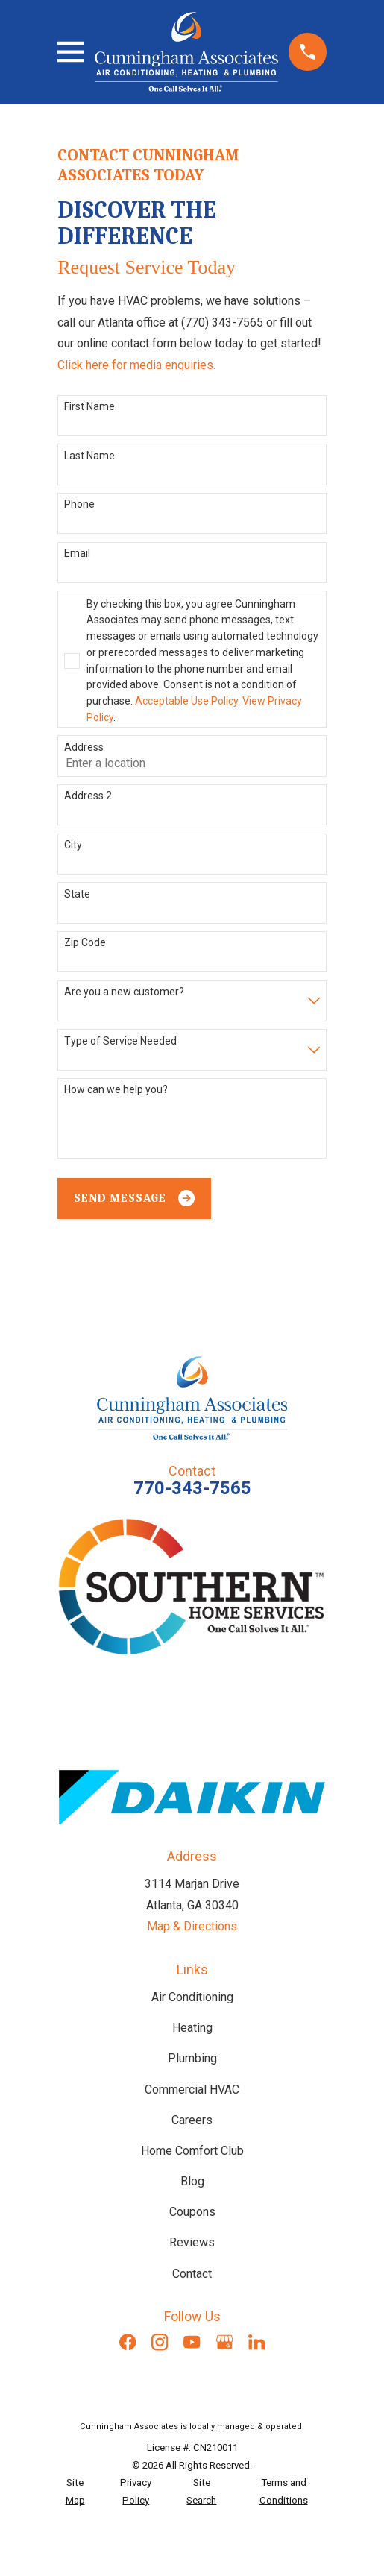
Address (84, 747)
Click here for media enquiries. (136, 365)
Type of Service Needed (120, 1041)
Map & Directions (192, 1926)
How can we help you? (116, 1089)
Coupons (192, 2212)
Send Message (134, 1198)
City (73, 845)
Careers (192, 2120)
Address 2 (88, 796)
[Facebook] (127, 2342)
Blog (192, 2181)
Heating (192, 2028)
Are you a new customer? (124, 992)
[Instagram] (159, 2342)
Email (77, 553)
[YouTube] (191, 2342)
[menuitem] (74, 2491)
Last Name (89, 456)
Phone (79, 504)
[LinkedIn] (256, 2342)
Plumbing (192, 2058)
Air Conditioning (192, 1997)
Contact (192, 2274)
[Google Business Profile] (224, 2342)
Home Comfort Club (192, 2151)
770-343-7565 (192, 1488)
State (77, 894)
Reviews (192, 2242)
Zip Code (85, 942)
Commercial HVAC (192, 2089)
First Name (89, 406)
